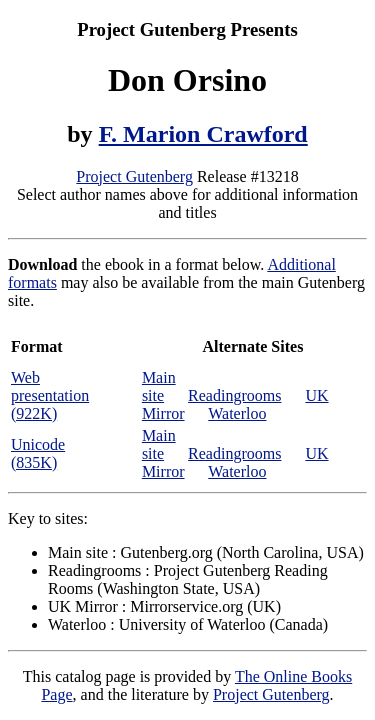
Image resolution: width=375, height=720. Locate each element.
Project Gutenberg (134, 176)
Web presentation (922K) (50, 395)
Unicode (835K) (38, 453)
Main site (159, 386)
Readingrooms (234, 395)
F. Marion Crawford (203, 134)
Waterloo (237, 413)
